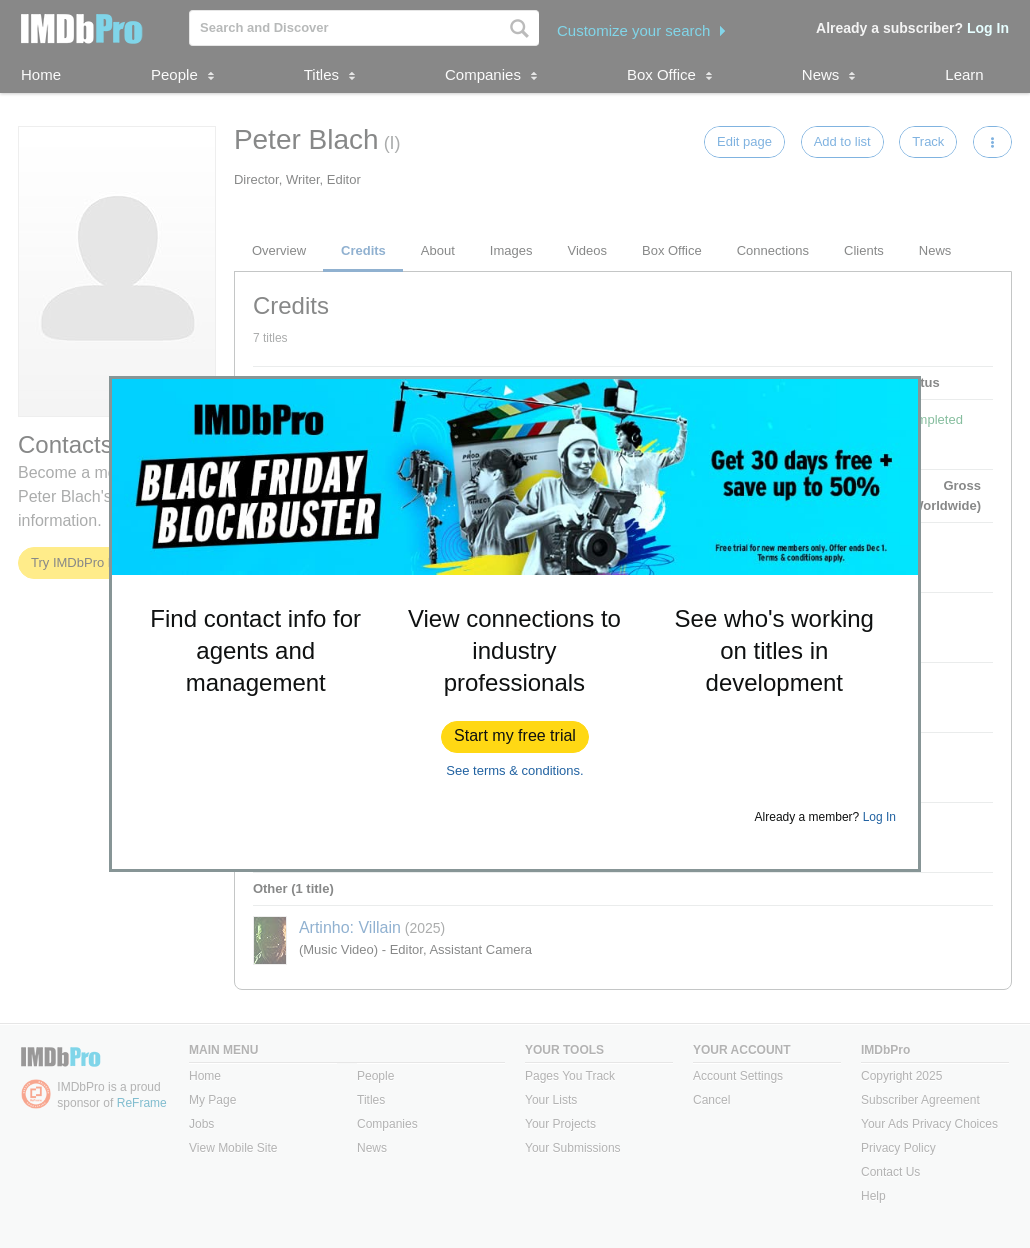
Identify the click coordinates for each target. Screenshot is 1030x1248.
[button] (515, 737)
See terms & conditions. (514, 770)
